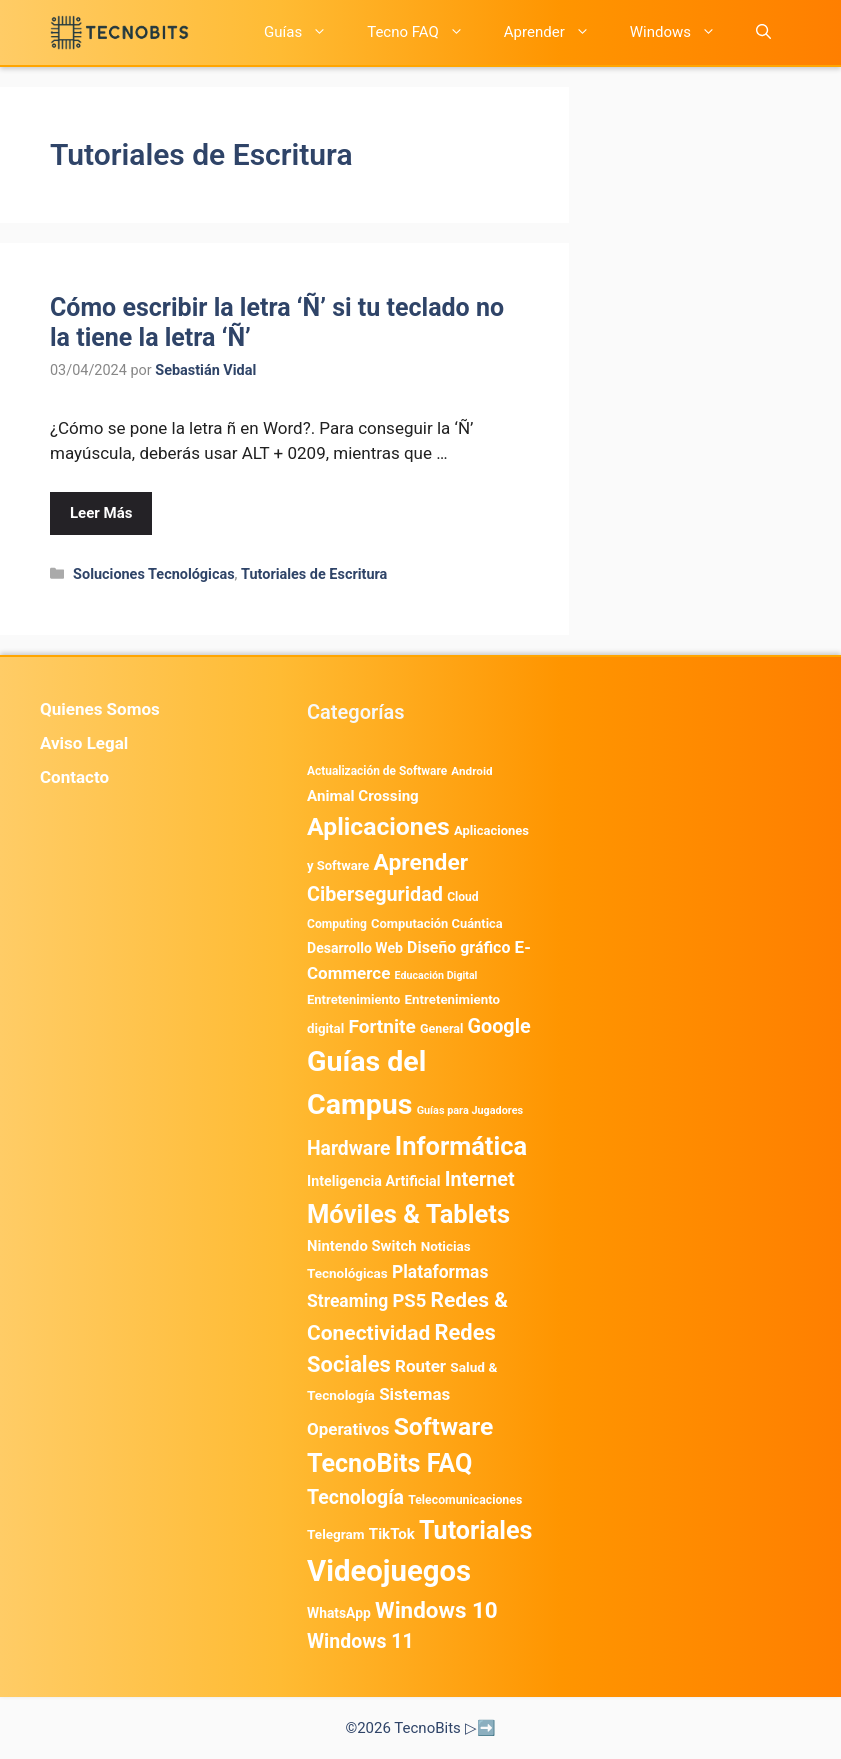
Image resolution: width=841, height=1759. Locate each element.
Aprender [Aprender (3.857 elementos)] (421, 862)
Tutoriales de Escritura (314, 574)
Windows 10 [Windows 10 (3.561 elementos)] (436, 1610)
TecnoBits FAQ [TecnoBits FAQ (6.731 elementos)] (389, 1463)
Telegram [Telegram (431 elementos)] (336, 1534)
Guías (305, 32)
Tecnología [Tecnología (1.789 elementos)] (355, 1497)
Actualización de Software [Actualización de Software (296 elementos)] (377, 771)
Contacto (74, 777)
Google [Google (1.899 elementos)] (499, 1026)
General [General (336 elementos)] (441, 1028)
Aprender (557, 32)
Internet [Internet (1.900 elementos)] (480, 1179)
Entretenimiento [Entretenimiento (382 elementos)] (353, 999)
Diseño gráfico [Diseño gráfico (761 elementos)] (458, 947)
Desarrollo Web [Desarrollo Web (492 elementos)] (355, 948)
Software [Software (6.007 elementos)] (444, 1426)
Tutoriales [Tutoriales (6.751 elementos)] (476, 1530)
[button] (763, 32)
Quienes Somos (100, 709)
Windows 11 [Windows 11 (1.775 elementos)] (360, 1641)
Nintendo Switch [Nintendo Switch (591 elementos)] (361, 1246)
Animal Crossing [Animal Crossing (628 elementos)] (363, 796)
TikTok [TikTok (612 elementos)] (392, 1534)
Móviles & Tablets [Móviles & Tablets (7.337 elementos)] (408, 1214)
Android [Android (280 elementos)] (471, 771)
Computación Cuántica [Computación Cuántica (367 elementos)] (437, 923)
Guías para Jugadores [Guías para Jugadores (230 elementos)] (470, 1110)
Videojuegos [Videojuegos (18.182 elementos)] (389, 1571)
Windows (683, 32)
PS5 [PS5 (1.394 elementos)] (409, 1301)
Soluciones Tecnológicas (154, 574)
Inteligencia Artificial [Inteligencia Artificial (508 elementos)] (373, 1181)
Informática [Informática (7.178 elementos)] (461, 1146)
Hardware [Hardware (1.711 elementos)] (349, 1148)
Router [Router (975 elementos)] (420, 1366)
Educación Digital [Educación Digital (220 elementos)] (436, 975)
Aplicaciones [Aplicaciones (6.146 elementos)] (378, 826)
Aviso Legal (84, 743)
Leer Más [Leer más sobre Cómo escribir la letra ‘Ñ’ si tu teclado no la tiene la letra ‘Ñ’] (101, 513)
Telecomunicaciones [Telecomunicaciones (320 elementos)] (465, 1500)
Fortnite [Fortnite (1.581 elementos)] (381, 1026)
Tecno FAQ (425, 32)
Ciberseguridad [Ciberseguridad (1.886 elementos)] (375, 894)
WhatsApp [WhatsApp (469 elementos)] (339, 1613)
